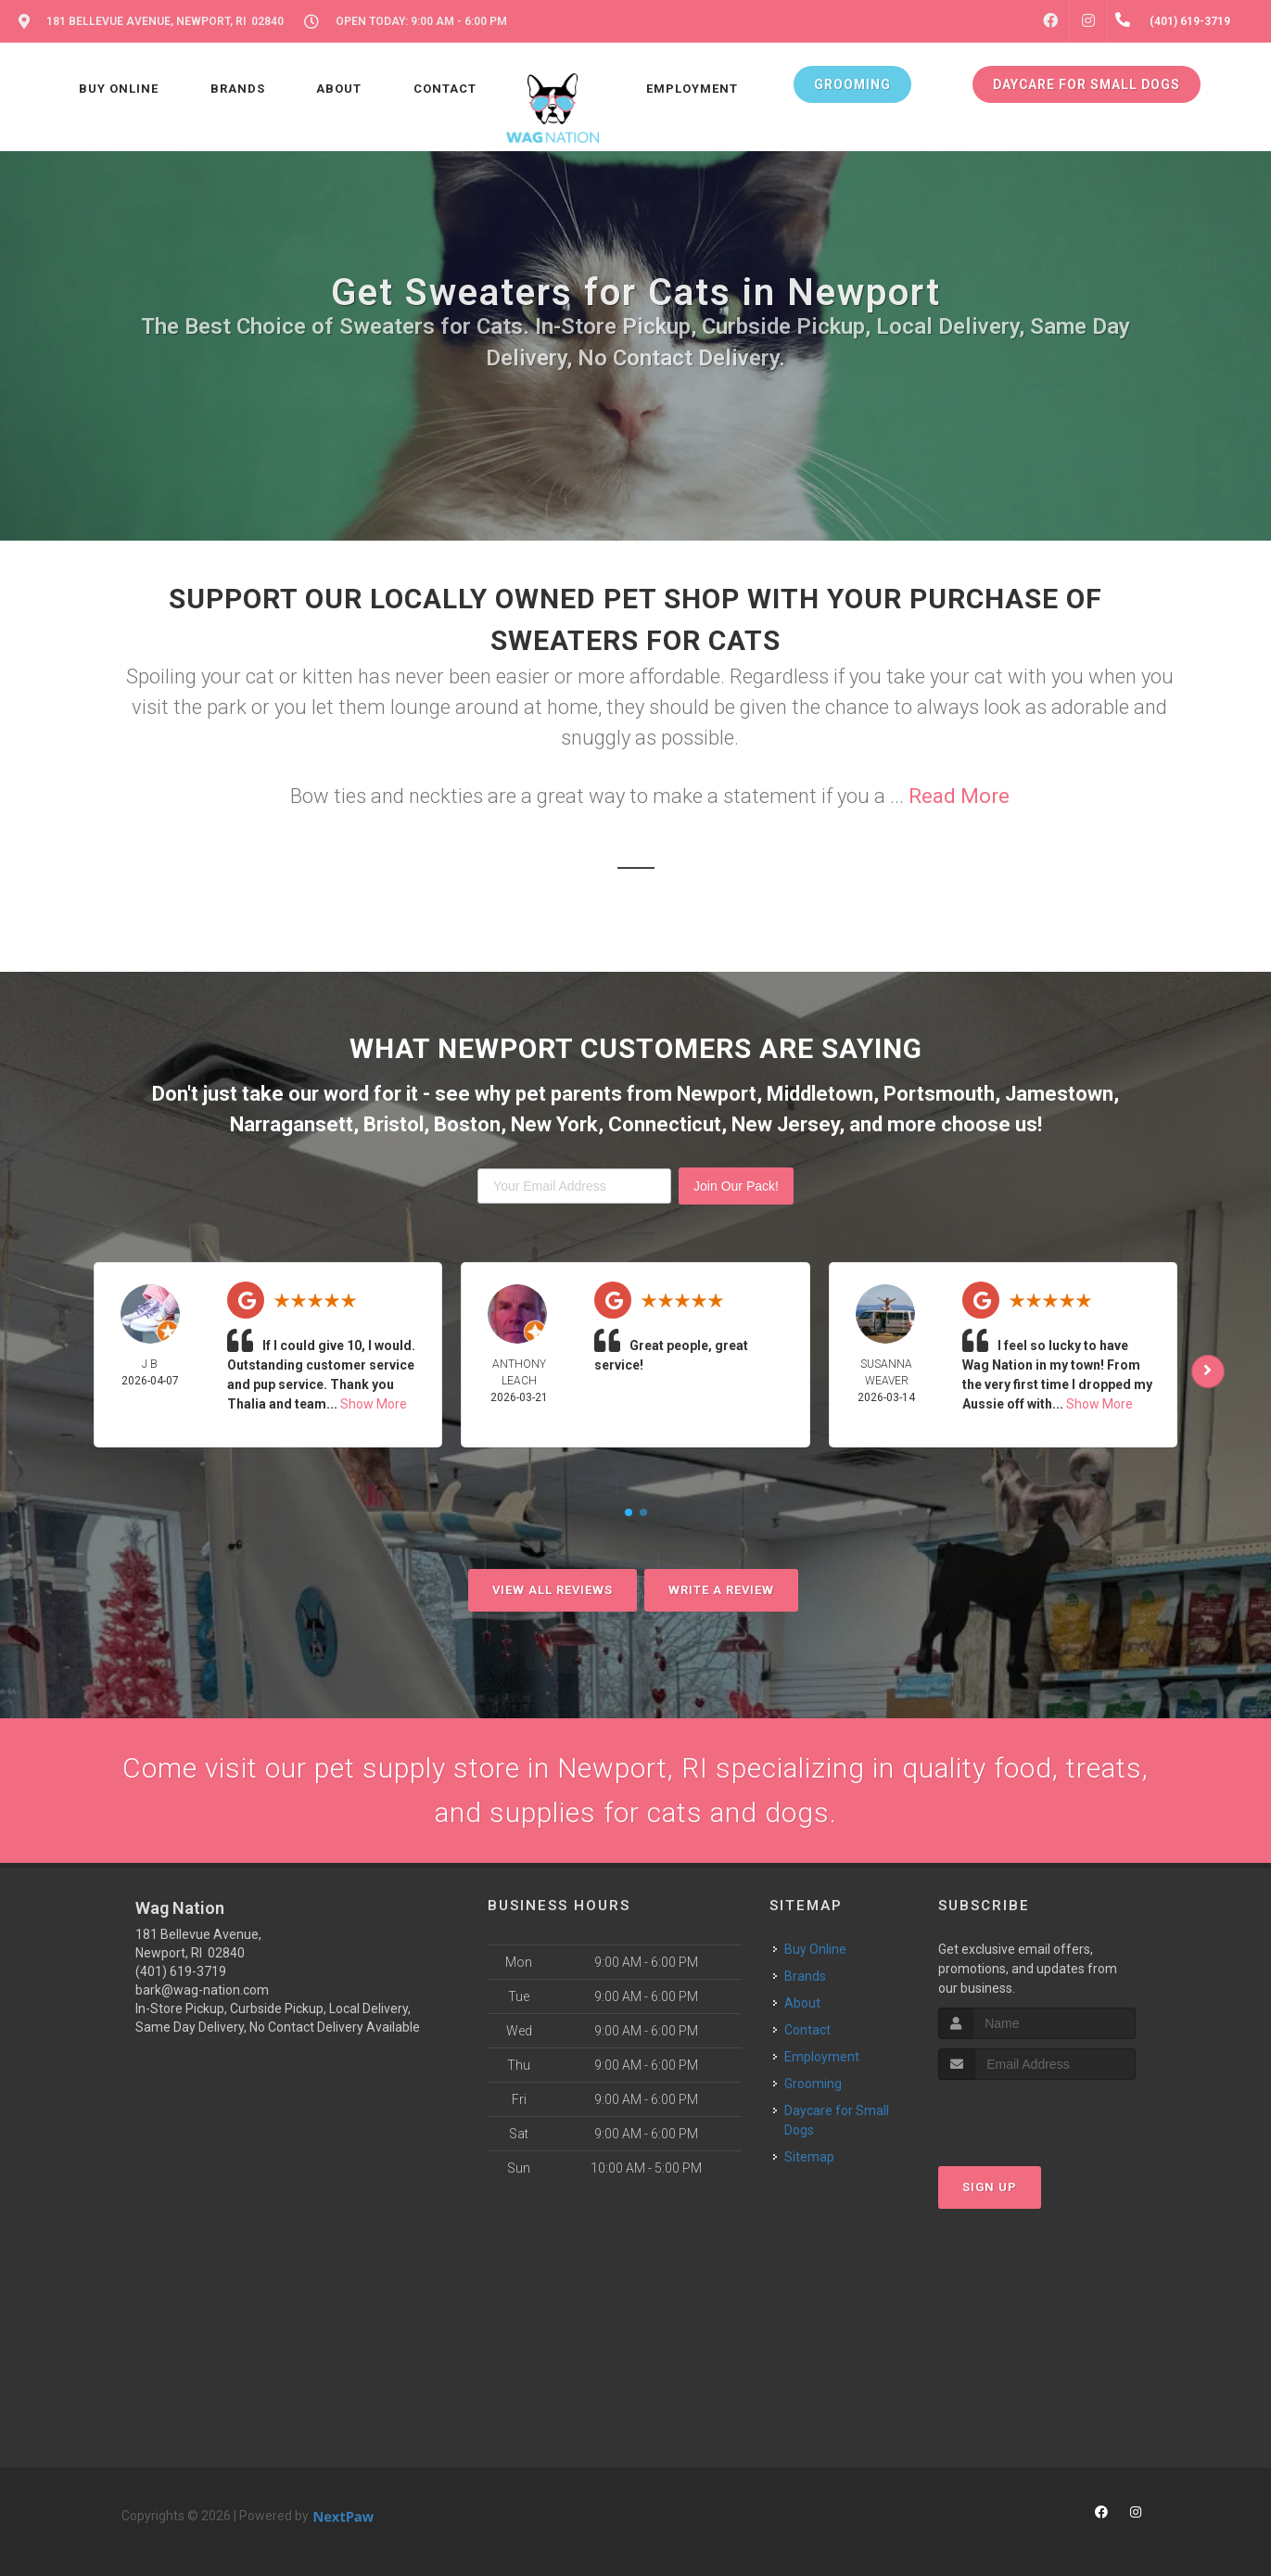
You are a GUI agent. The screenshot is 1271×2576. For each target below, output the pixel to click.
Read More (959, 796)
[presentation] (1037, 2114)
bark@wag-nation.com (202, 1990)
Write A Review (721, 1590)
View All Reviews (552, 1590)
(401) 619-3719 (180, 1971)
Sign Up (989, 2187)
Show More (373, 1403)
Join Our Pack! (736, 1186)
